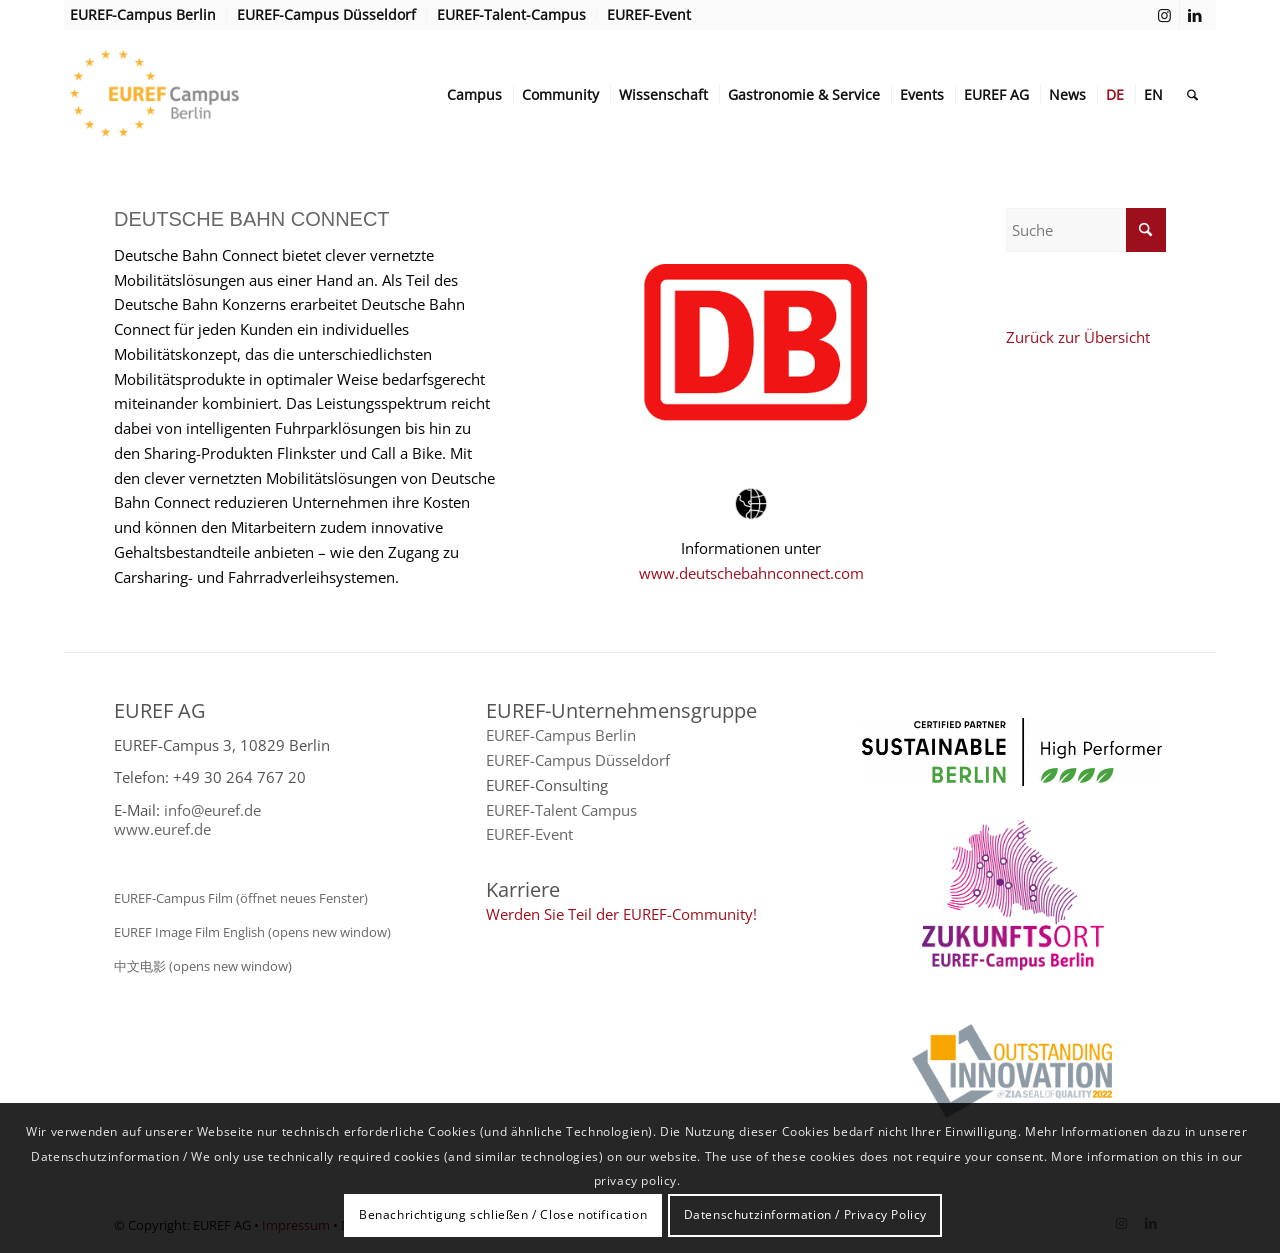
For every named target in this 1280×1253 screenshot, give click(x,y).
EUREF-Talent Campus (561, 810)
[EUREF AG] (195, 95)
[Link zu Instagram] (1164, 15)
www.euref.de (162, 829)
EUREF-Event (529, 834)
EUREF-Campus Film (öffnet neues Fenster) (241, 898)
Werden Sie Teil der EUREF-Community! (621, 914)
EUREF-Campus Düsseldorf (578, 760)
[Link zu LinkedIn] (1195, 15)
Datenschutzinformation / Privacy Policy (805, 1214)
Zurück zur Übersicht (1078, 337)
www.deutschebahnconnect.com (751, 573)
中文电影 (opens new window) (203, 966)
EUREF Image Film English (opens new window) (252, 932)
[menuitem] (148, 15)
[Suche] (1192, 95)
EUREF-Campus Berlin (561, 735)
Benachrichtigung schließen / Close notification (503, 1214)
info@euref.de (212, 810)
